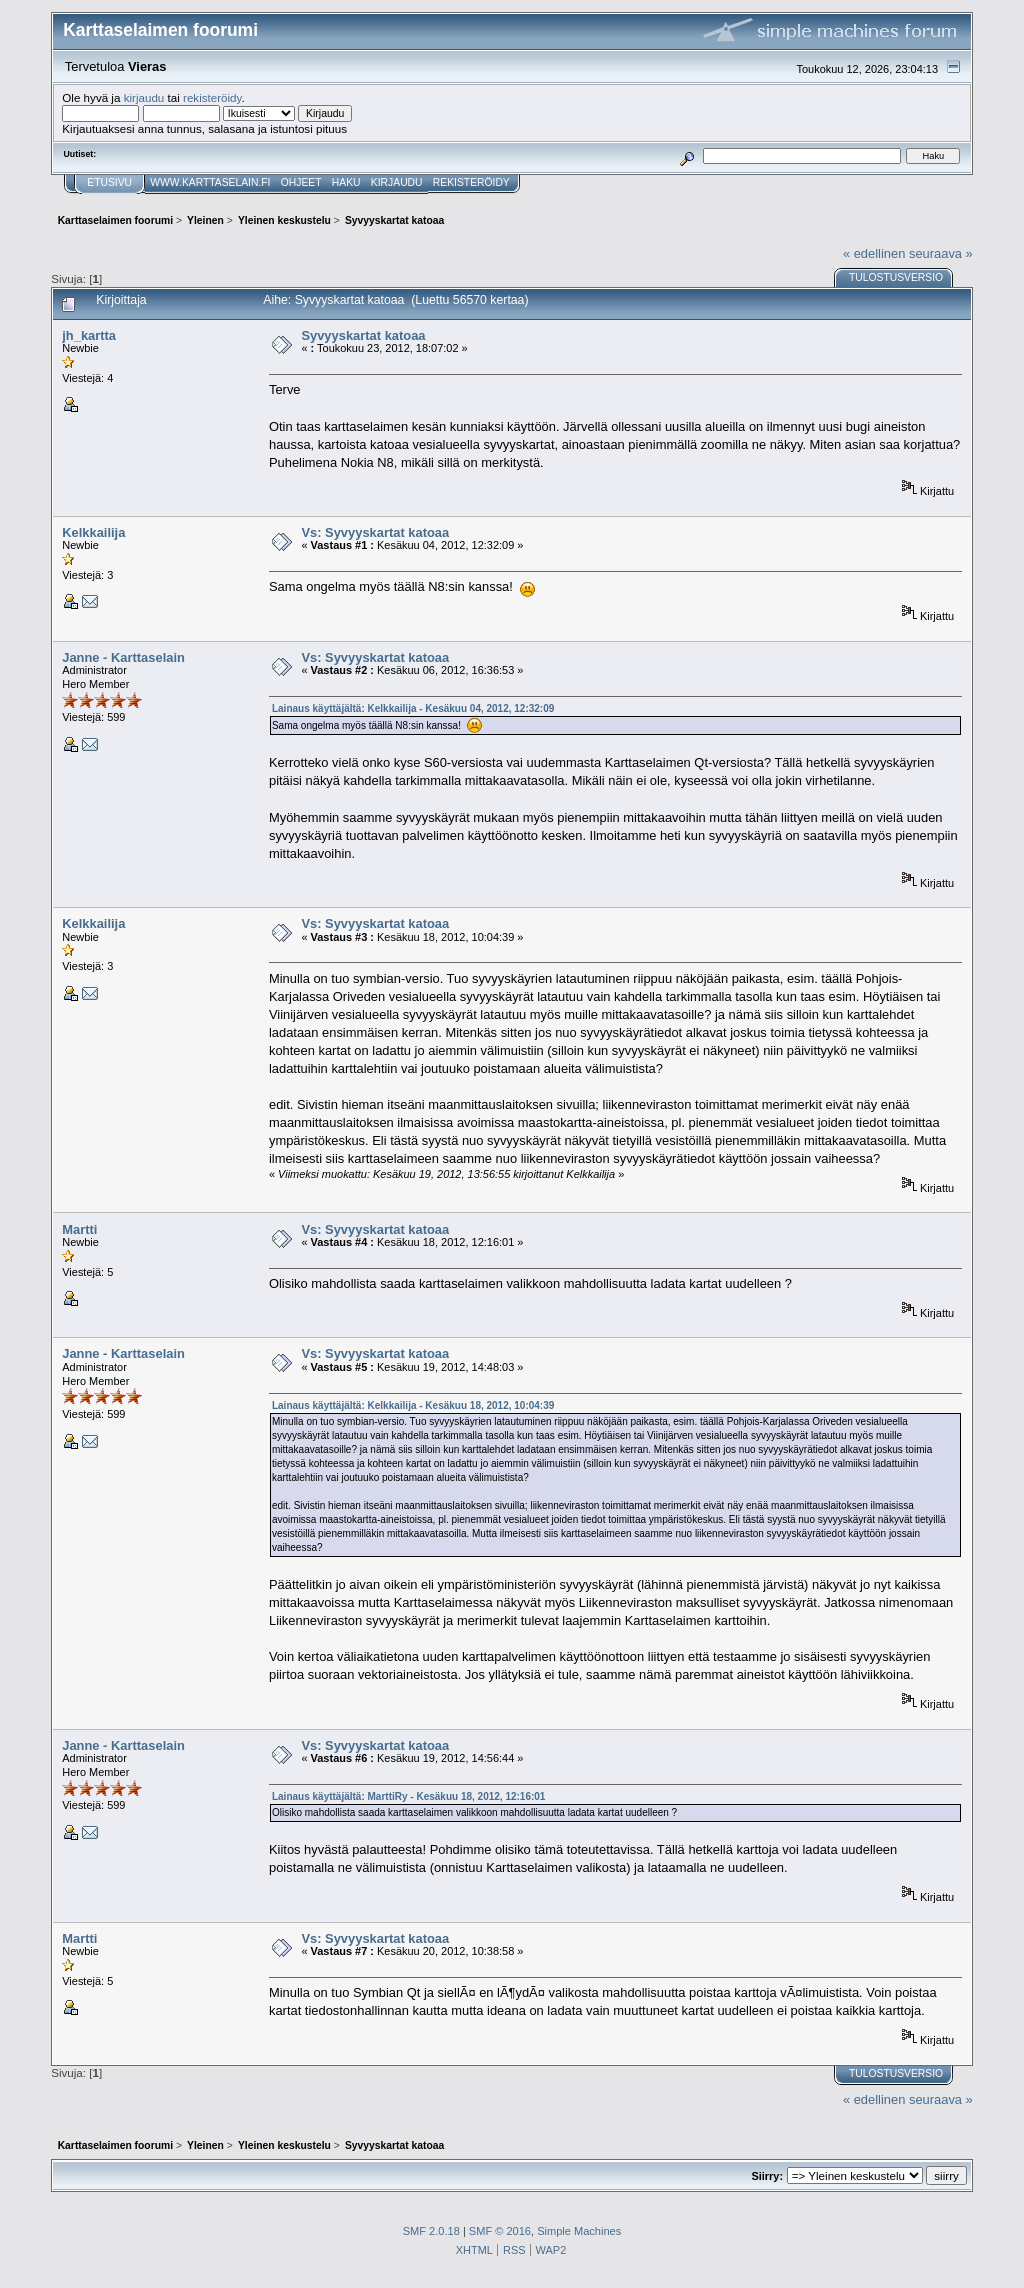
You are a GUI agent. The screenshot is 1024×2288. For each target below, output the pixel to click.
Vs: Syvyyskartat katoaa (375, 532)
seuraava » (941, 253)
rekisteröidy (212, 97)
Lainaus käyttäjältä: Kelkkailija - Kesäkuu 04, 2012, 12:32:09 (413, 708)
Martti (79, 1229)
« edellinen (874, 253)
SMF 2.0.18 (431, 2231)
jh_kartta (89, 335)
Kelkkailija (93, 532)
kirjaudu (144, 97)
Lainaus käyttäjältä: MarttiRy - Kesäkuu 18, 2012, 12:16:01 (408, 1796)
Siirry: (767, 2176)
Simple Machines (579, 2231)
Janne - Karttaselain (123, 657)
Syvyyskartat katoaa (363, 335)
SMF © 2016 (500, 2231)
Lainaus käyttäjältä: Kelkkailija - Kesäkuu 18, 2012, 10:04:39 (413, 1405)
